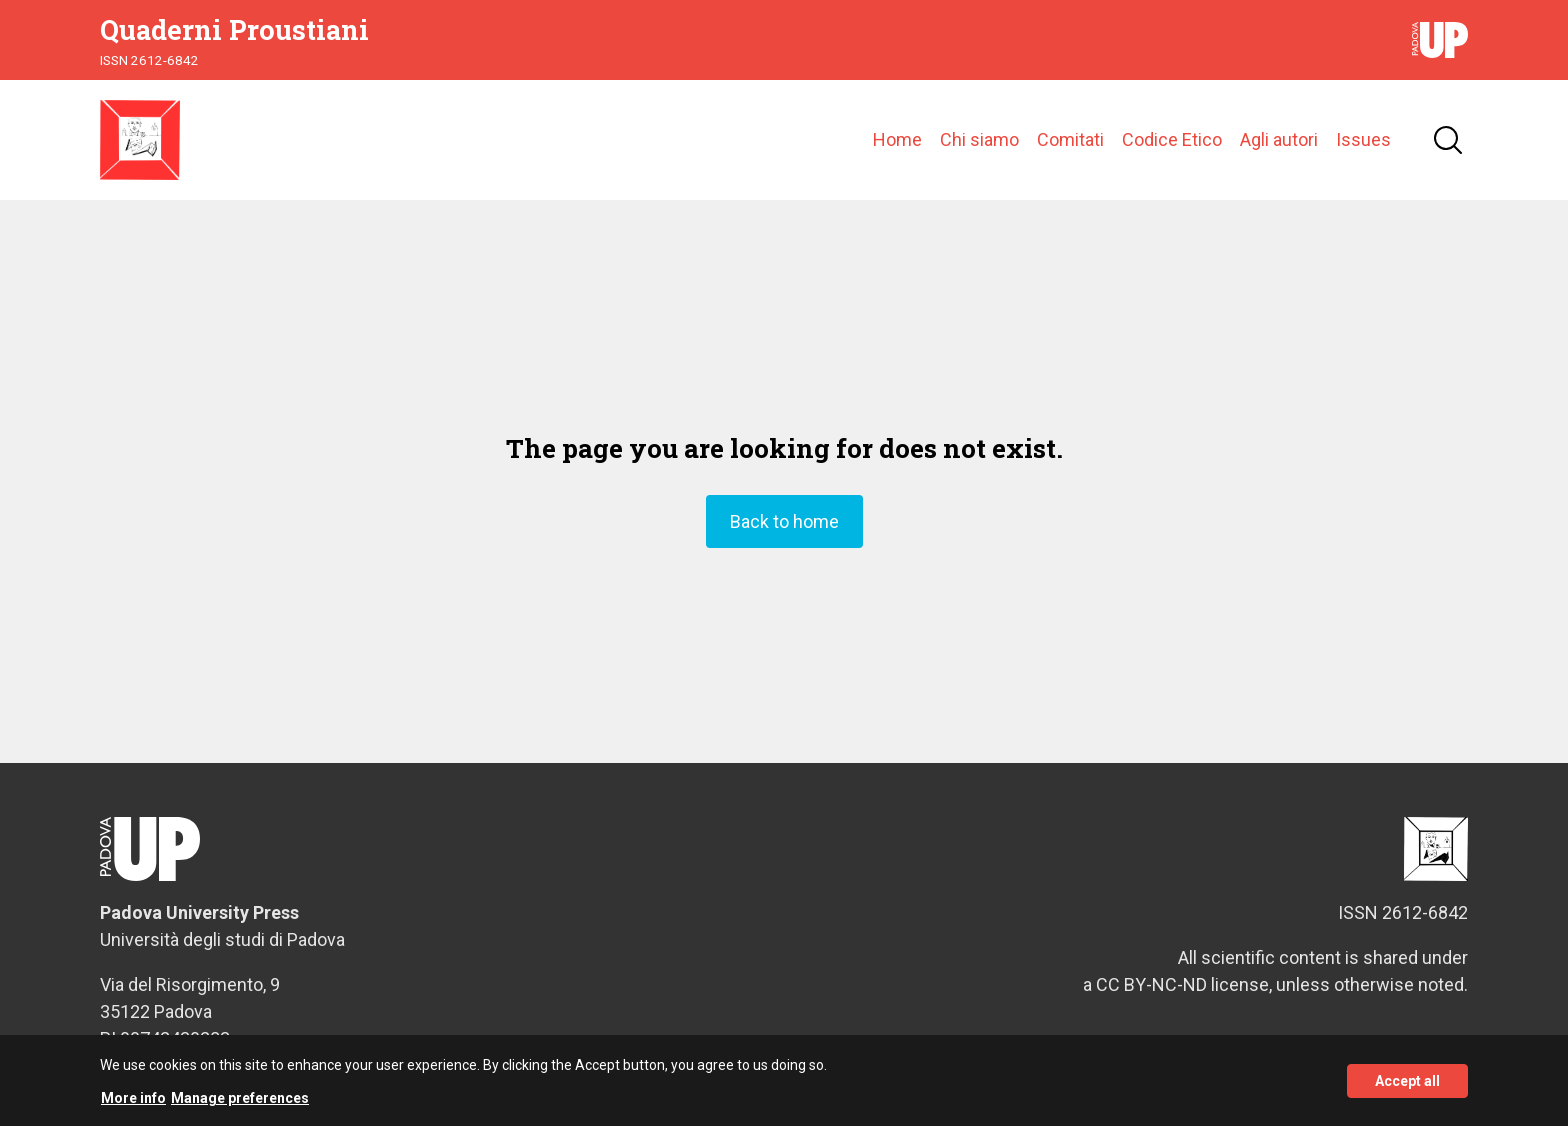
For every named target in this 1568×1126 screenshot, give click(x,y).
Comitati (1070, 139)
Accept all (1407, 1089)
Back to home (784, 521)
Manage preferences (240, 1106)
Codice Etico (1172, 139)
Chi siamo (979, 139)
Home (897, 139)
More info (133, 1106)
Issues (1363, 139)
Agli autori (1279, 139)
